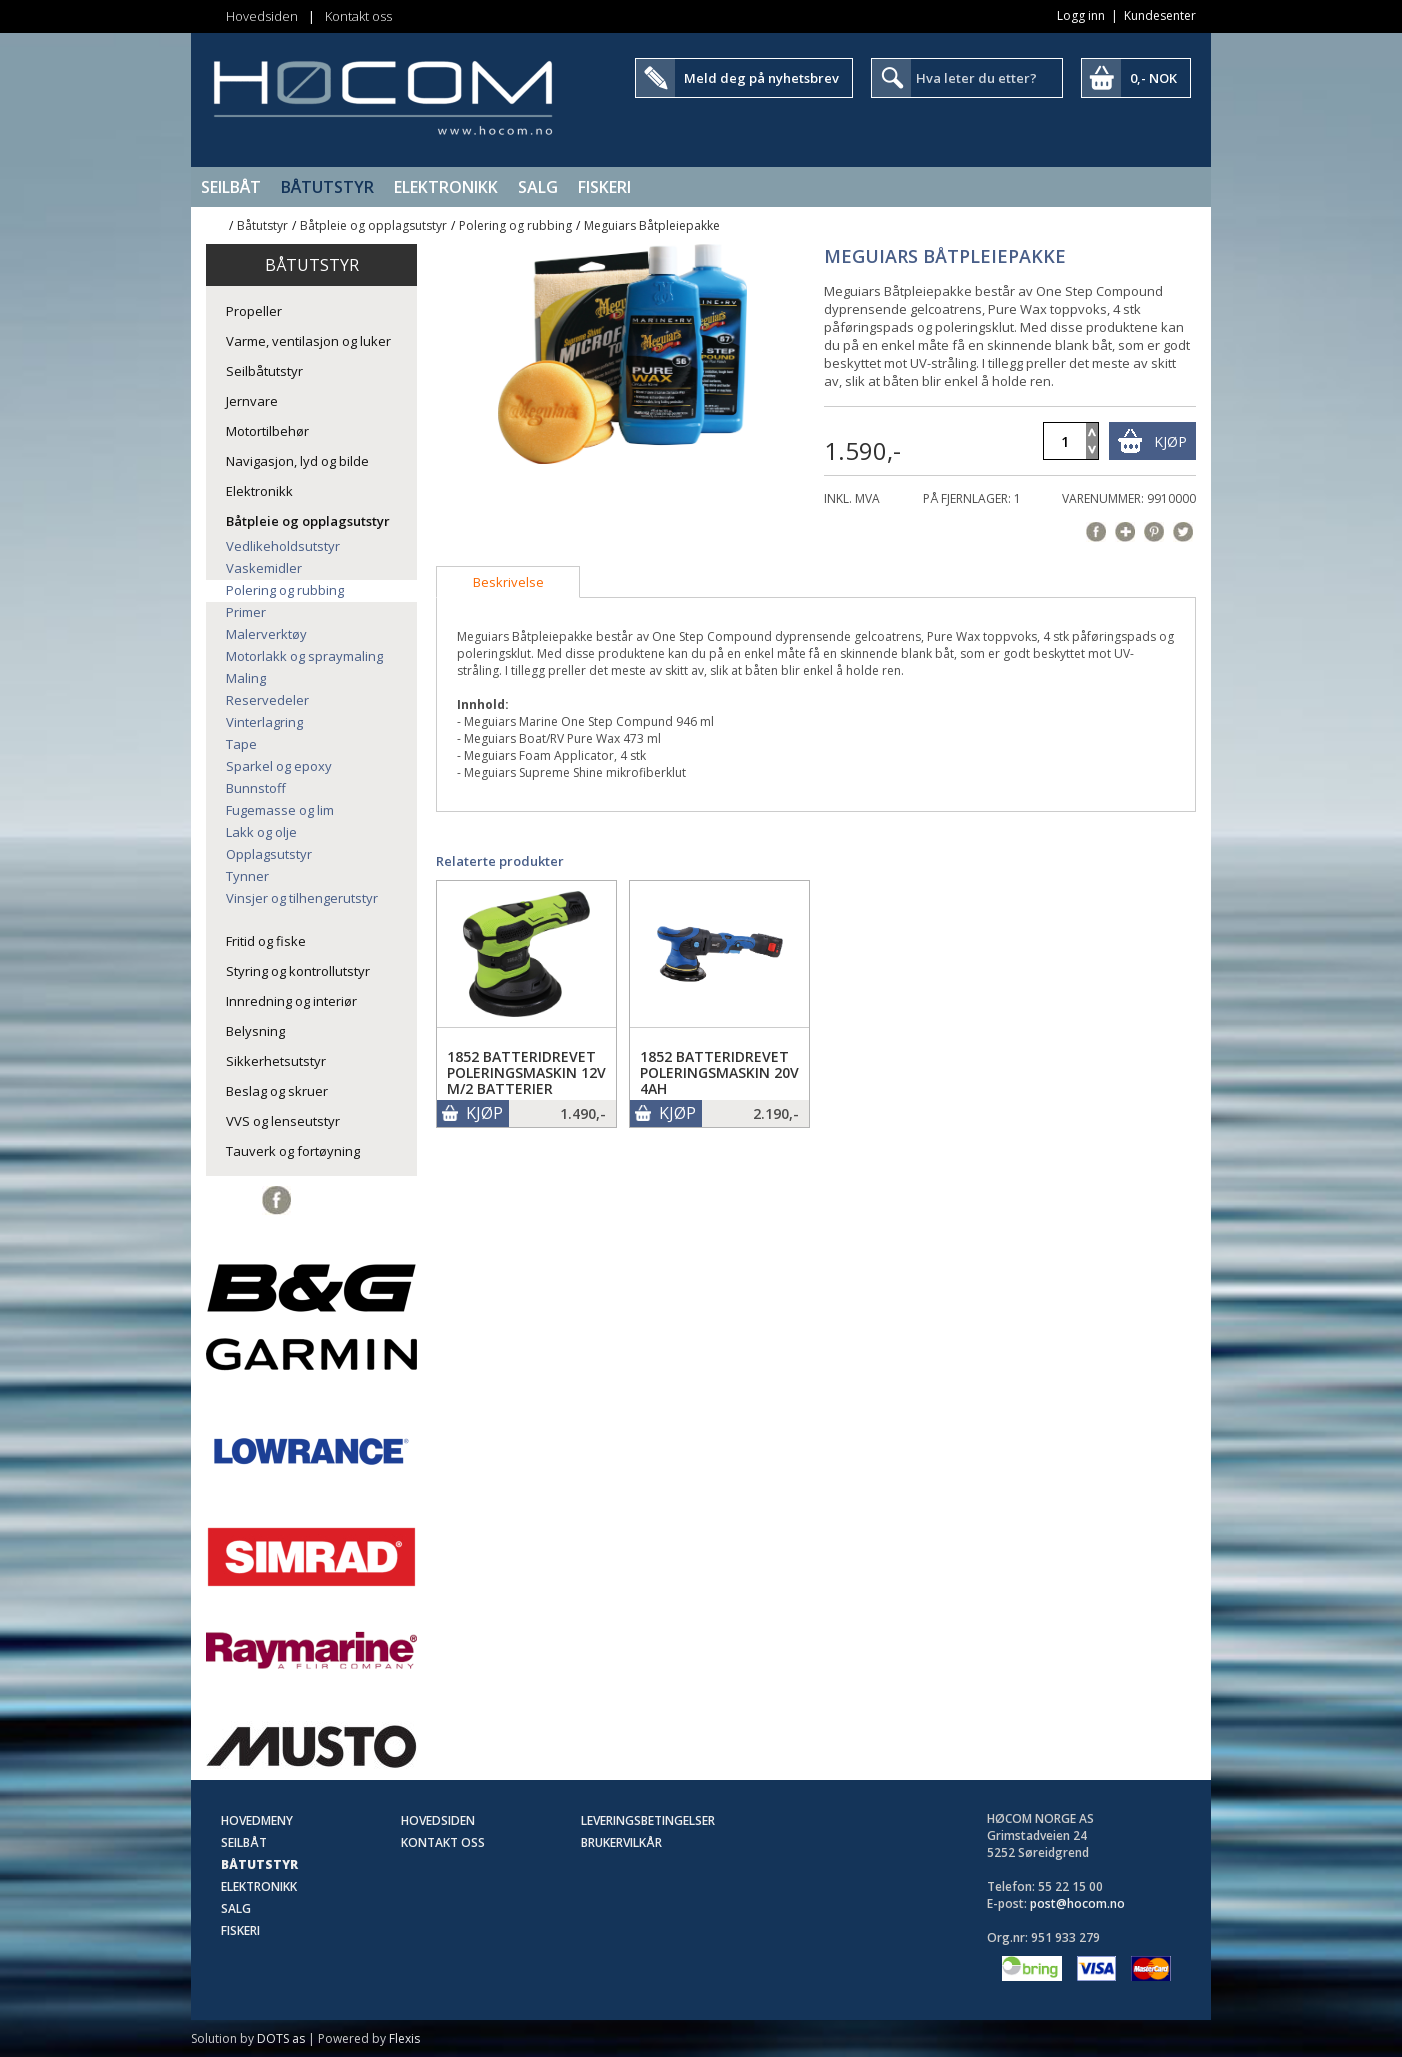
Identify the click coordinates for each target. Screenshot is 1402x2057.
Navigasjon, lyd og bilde (297, 461)
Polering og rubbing (515, 225)
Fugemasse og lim (280, 810)
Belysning (255, 1031)
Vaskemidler (264, 568)
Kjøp (1170, 441)
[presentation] (508, 582)
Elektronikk (446, 187)
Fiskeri (604, 187)
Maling (246, 678)
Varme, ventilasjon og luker (308, 341)
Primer (246, 612)
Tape (241, 744)
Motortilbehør (267, 431)
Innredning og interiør (291, 1001)
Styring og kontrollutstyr (298, 971)
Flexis (404, 2038)
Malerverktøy (266, 634)
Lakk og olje (261, 832)
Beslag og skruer (277, 1091)
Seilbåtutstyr (264, 371)
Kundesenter (1160, 15)
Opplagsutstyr (269, 854)
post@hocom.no (1077, 1903)
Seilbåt (231, 187)
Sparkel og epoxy (279, 766)
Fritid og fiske (266, 941)
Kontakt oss (358, 16)
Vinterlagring (264, 722)
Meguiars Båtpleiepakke (652, 225)
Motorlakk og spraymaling (304, 656)
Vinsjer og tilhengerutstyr (302, 898)
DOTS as (281, 2038)
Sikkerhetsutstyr (276, 1061)
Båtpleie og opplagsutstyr (373, 225)
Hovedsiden (262, 16)
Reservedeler (267, 700)
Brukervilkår (621, 1842)
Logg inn (1081, 15)
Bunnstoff (256, 788)
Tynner (247, 876)
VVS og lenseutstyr (283, 1121)
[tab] (508, 582)
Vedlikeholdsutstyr (283, 546)
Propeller (254, 311)
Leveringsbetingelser (648, 1820)
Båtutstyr (327, 187)
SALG (538, 187)
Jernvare (252, 401)
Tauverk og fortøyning (293, 1151)
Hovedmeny (257, 1820)
